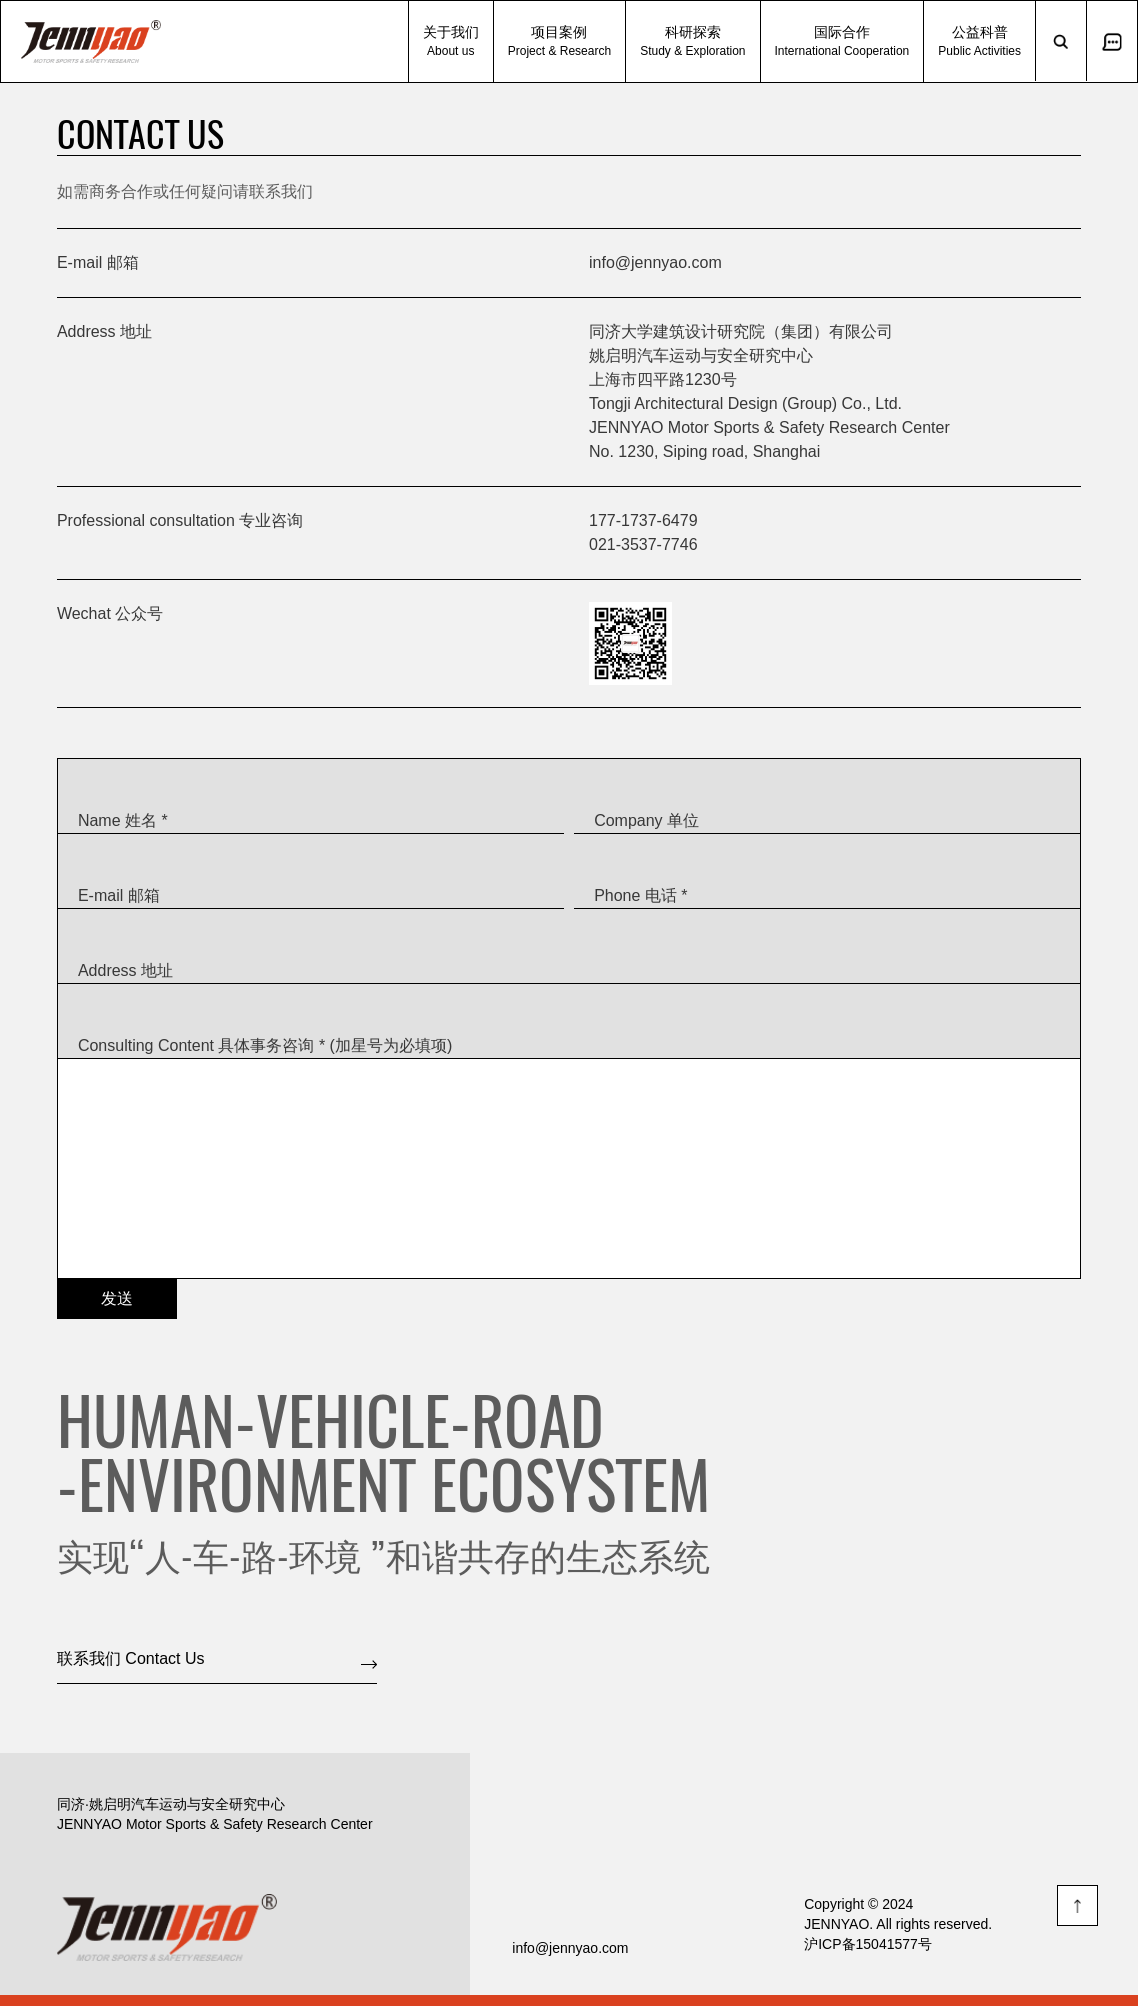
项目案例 (559, 41)
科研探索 (692, 41)
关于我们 (451, 41)
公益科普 (979, 41)
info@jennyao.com (655, 262)
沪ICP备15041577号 (868, 1944)
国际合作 (842, 41)
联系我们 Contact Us (131, 1658)
